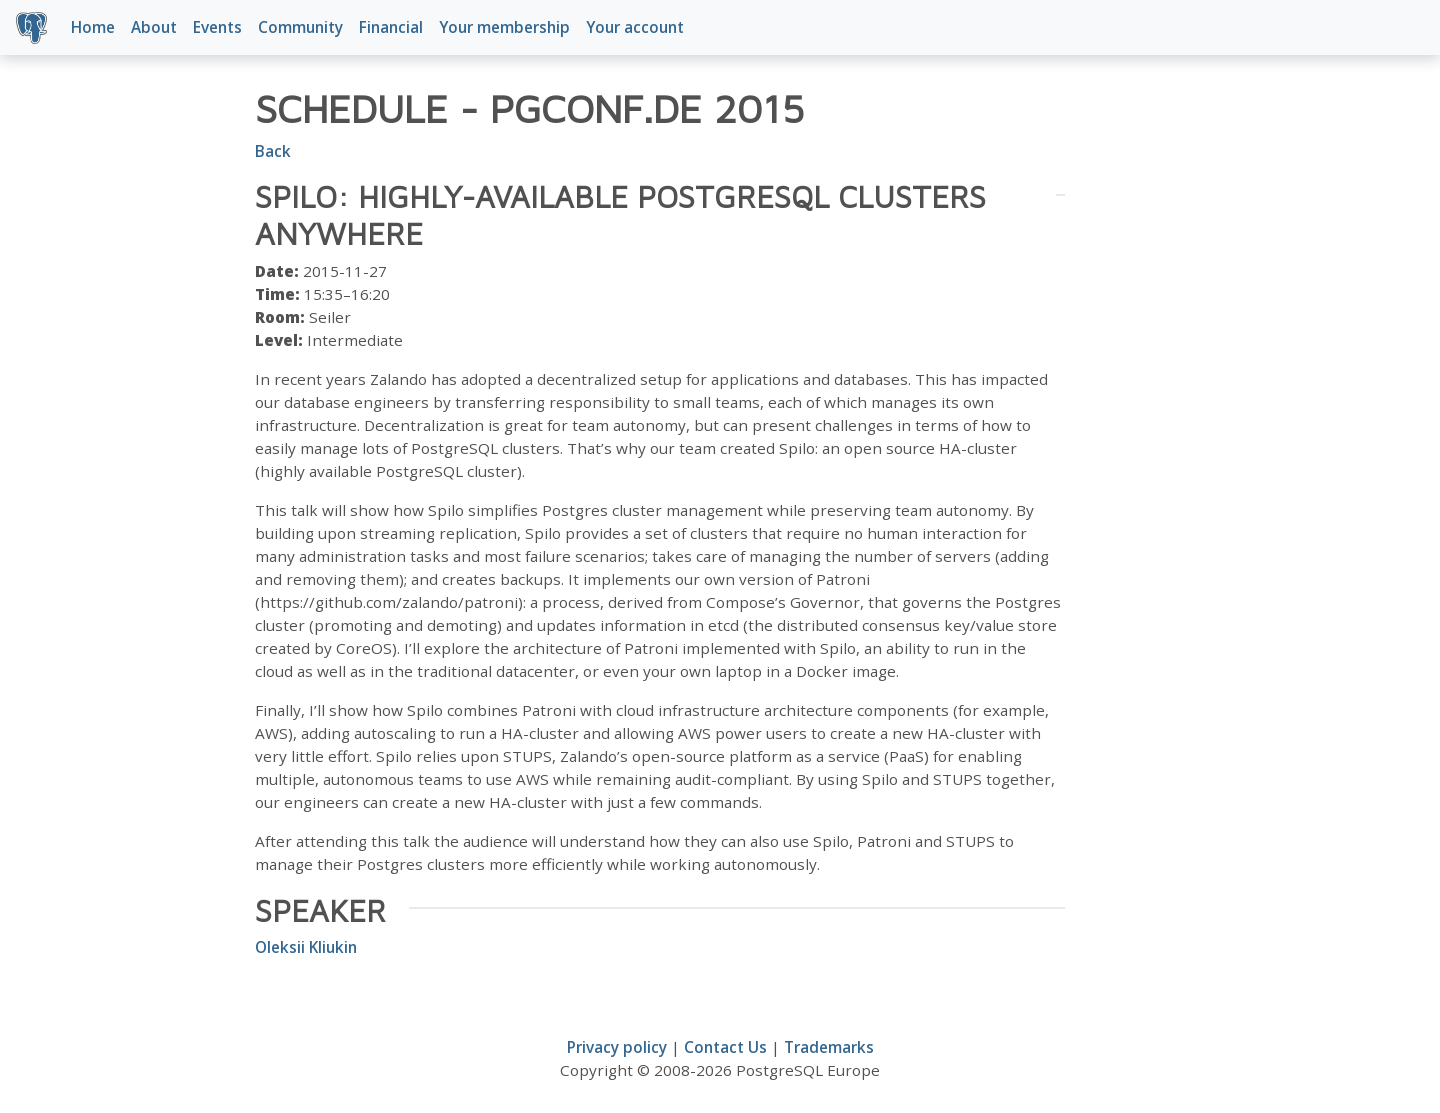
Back (273, 151)
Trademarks (829, 1047)
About (154, 27)
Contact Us (725, 1047)
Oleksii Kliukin (306, 947)
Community (300, 27)
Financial (391, 27)
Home (93, 27)
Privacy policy (617, 1047)
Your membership (504, 27)
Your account (635, 27)
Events (217, 27)
